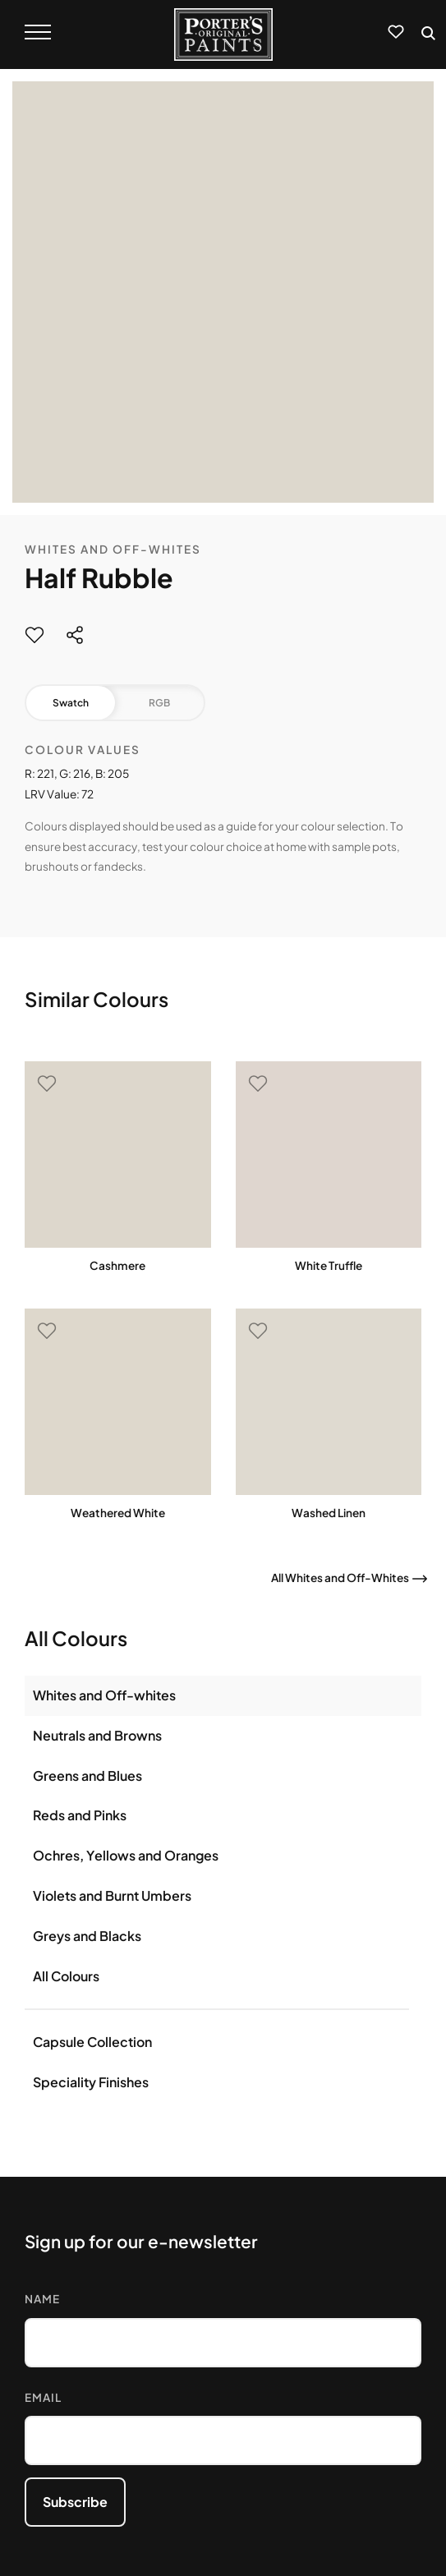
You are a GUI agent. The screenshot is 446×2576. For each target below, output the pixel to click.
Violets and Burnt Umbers (112, 1895)
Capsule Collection (92, 2041)
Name (42, 2299)
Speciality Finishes (91, 2082)
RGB (159, 703)
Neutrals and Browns (97, 1735)
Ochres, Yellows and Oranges (125, 1855)
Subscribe (75, 2501)
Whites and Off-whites (104, 1695)
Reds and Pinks (79, 1815)
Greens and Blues (87, 1775)
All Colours (66, 1976)
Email (43, 2397)
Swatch (71, 703)
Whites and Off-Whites (113, 549)
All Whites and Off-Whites (340, 1578)
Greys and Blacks (87, 1935)
